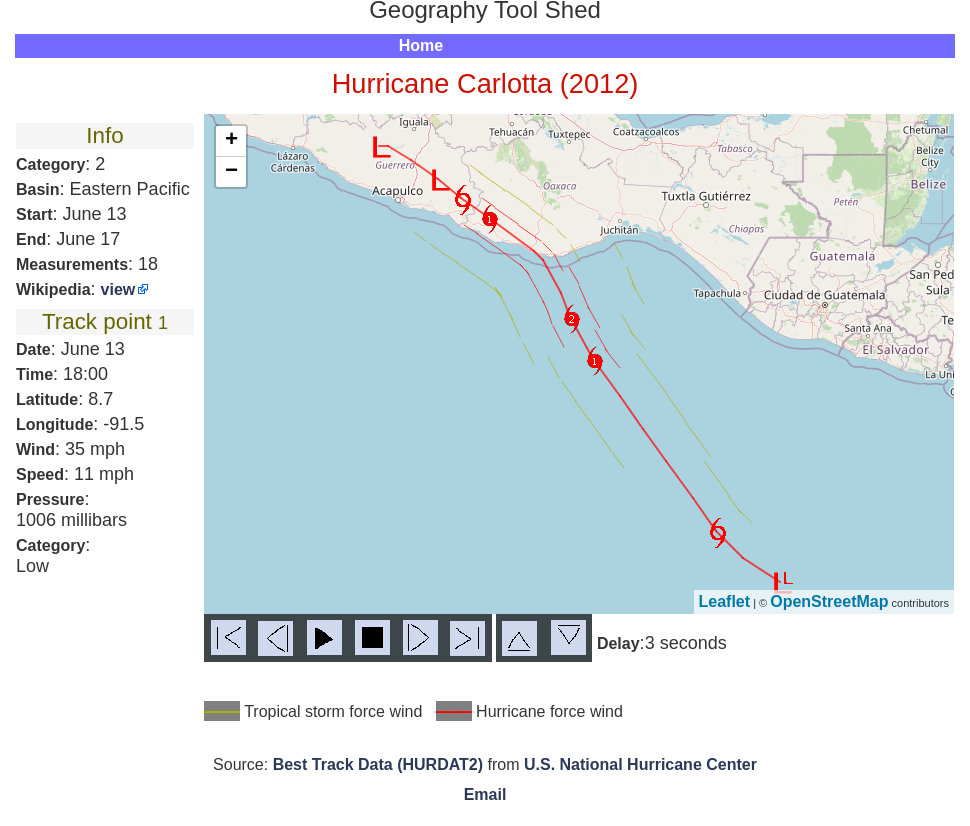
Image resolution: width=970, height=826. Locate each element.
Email (485, 794)
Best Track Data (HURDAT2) (378, 764)
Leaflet (725, 601)
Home (421, 45)
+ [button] (231, 141)
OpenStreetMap (829, 601)
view (118, 289)
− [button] (231, 172)
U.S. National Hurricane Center (640, 764)
